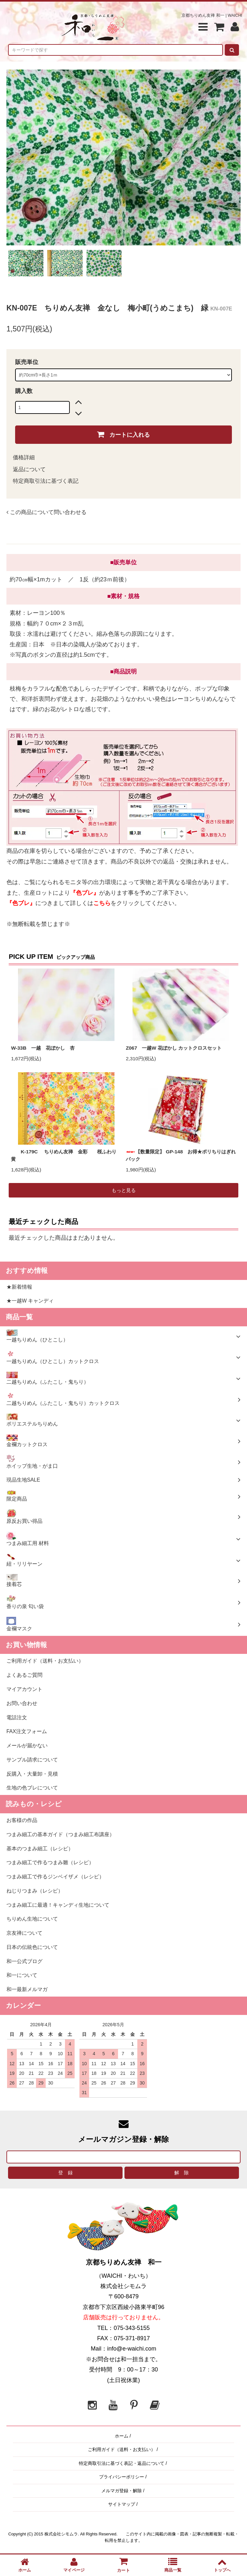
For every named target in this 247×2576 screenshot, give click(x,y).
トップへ (222, 2564)
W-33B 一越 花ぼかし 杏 (43, 1048)
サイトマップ (121, 2504)
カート (123, 2565)
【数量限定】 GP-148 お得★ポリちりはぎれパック (181, 1155)
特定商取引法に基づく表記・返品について (121, 2463)
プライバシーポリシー (121, 2476)
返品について (29, 469)
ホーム (121, 2435)
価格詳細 (24, 457)
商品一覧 (172, 2564)
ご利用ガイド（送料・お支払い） (121, 2449)
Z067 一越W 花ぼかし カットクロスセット (174, 1048)
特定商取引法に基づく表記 (45, 481)
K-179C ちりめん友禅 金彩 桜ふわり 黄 (66, 1155)
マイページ (74, 2564)
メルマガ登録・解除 (121, 2490)
